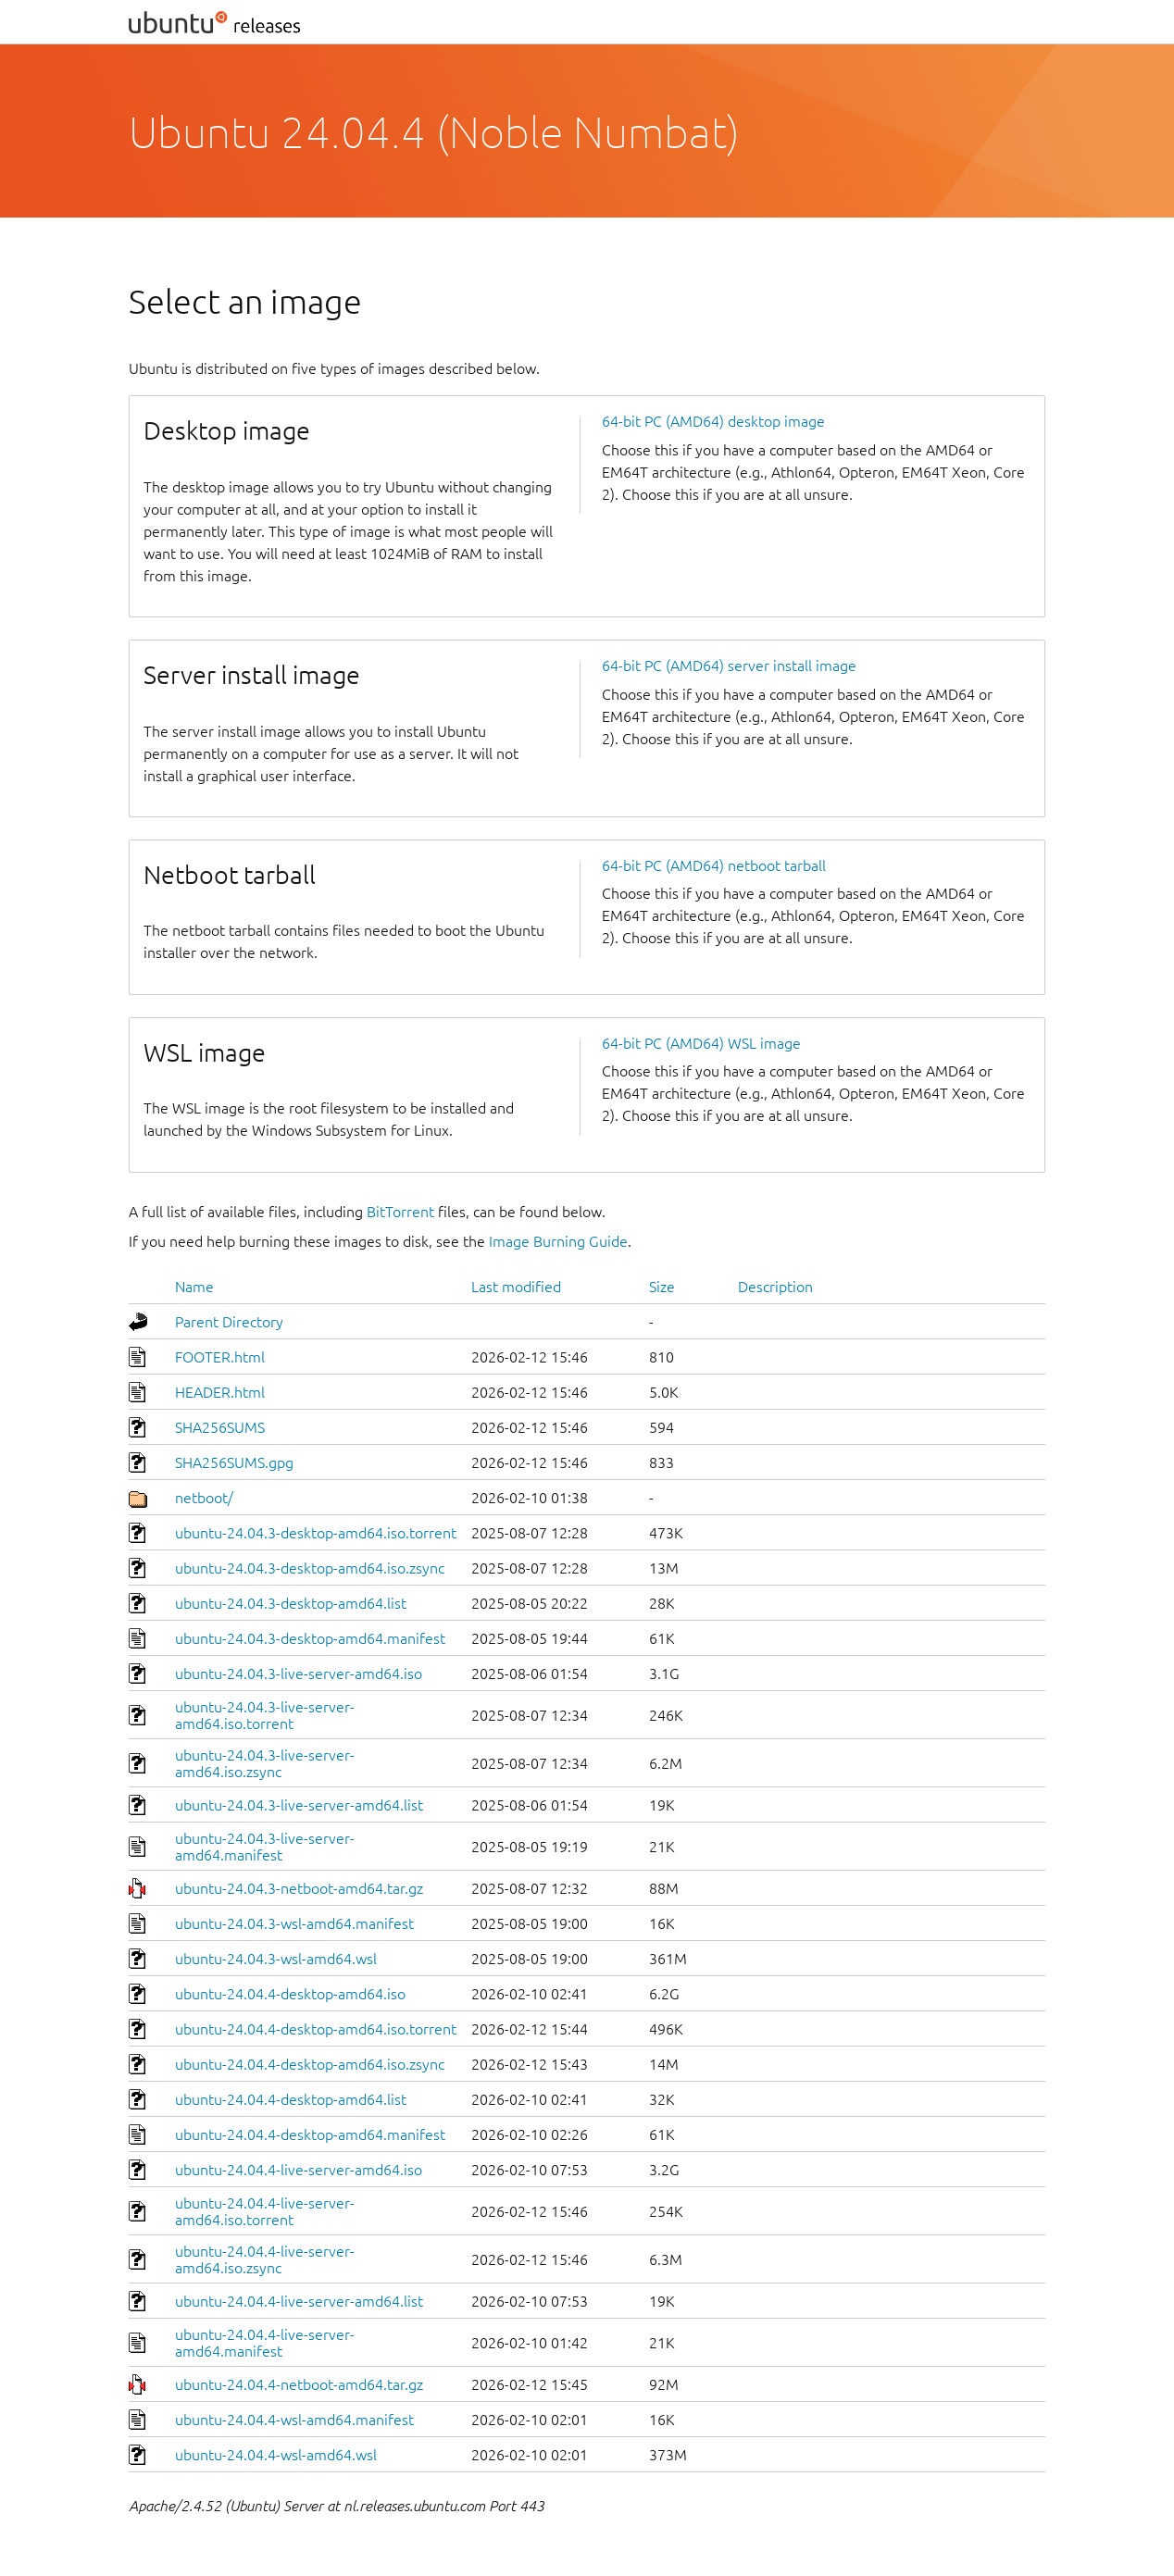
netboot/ (204, 1497)
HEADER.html (220, 1392)
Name (194, 1286)
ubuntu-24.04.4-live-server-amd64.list (299, 2301)
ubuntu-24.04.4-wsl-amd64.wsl (276, 2454)
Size (662, 1286)
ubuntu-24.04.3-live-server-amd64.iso (298, 1673)
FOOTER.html (220, 1357)
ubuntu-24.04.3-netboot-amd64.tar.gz (299, 1888)
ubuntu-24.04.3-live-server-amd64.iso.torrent (265, 1715)
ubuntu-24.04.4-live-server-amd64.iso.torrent (265, 2211)
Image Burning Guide (558, 1241)
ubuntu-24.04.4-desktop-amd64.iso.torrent (315, 2029)
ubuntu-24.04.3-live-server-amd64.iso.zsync (265, 1763)
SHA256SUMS (220, 1427)
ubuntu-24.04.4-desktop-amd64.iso (290, 1993)
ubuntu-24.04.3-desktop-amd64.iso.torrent (315, 1532)
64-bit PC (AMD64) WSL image (701, 1043)
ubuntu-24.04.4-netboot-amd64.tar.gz (299, 2384)
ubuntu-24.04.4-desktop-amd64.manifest (310, 2134)
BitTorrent (400, 1211)
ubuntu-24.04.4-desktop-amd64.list (290, 2099)
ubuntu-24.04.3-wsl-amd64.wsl (276, 1958)
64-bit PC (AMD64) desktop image (713, 421)
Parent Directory (229, 1321)
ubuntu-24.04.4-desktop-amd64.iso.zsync (309, 2064)
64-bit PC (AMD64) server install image (729, 665)
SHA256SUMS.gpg (234, 1462)
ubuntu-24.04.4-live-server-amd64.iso (298, 2169)
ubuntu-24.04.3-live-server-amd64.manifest (265, 1846)
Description (775, 1286)
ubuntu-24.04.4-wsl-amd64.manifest (294, 2419)
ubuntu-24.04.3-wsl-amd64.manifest (294, 1923)
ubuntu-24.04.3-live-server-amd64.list (299, 1805)
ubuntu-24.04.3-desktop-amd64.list (290, 1603)
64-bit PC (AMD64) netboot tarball (714, 865)
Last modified (516, 1286)
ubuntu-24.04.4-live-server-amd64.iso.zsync (265, 2259)
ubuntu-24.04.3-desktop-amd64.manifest (310, 1638)
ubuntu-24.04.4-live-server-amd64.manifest (265, 2342)
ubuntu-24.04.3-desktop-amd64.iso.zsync (309, 1568)
